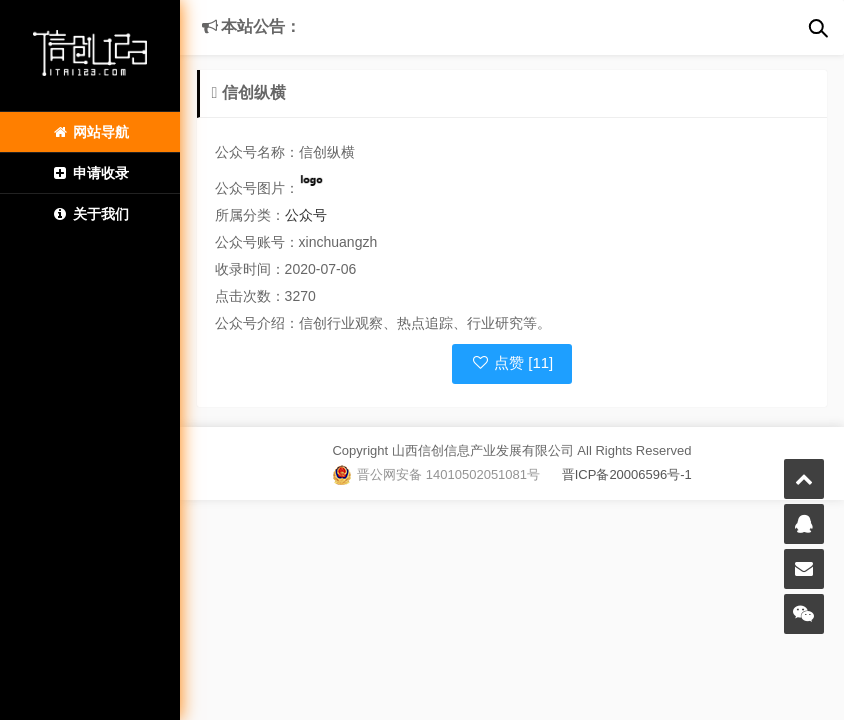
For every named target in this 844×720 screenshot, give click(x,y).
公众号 (306, 215)
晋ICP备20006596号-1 (616, 474)
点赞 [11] (512, 362)
